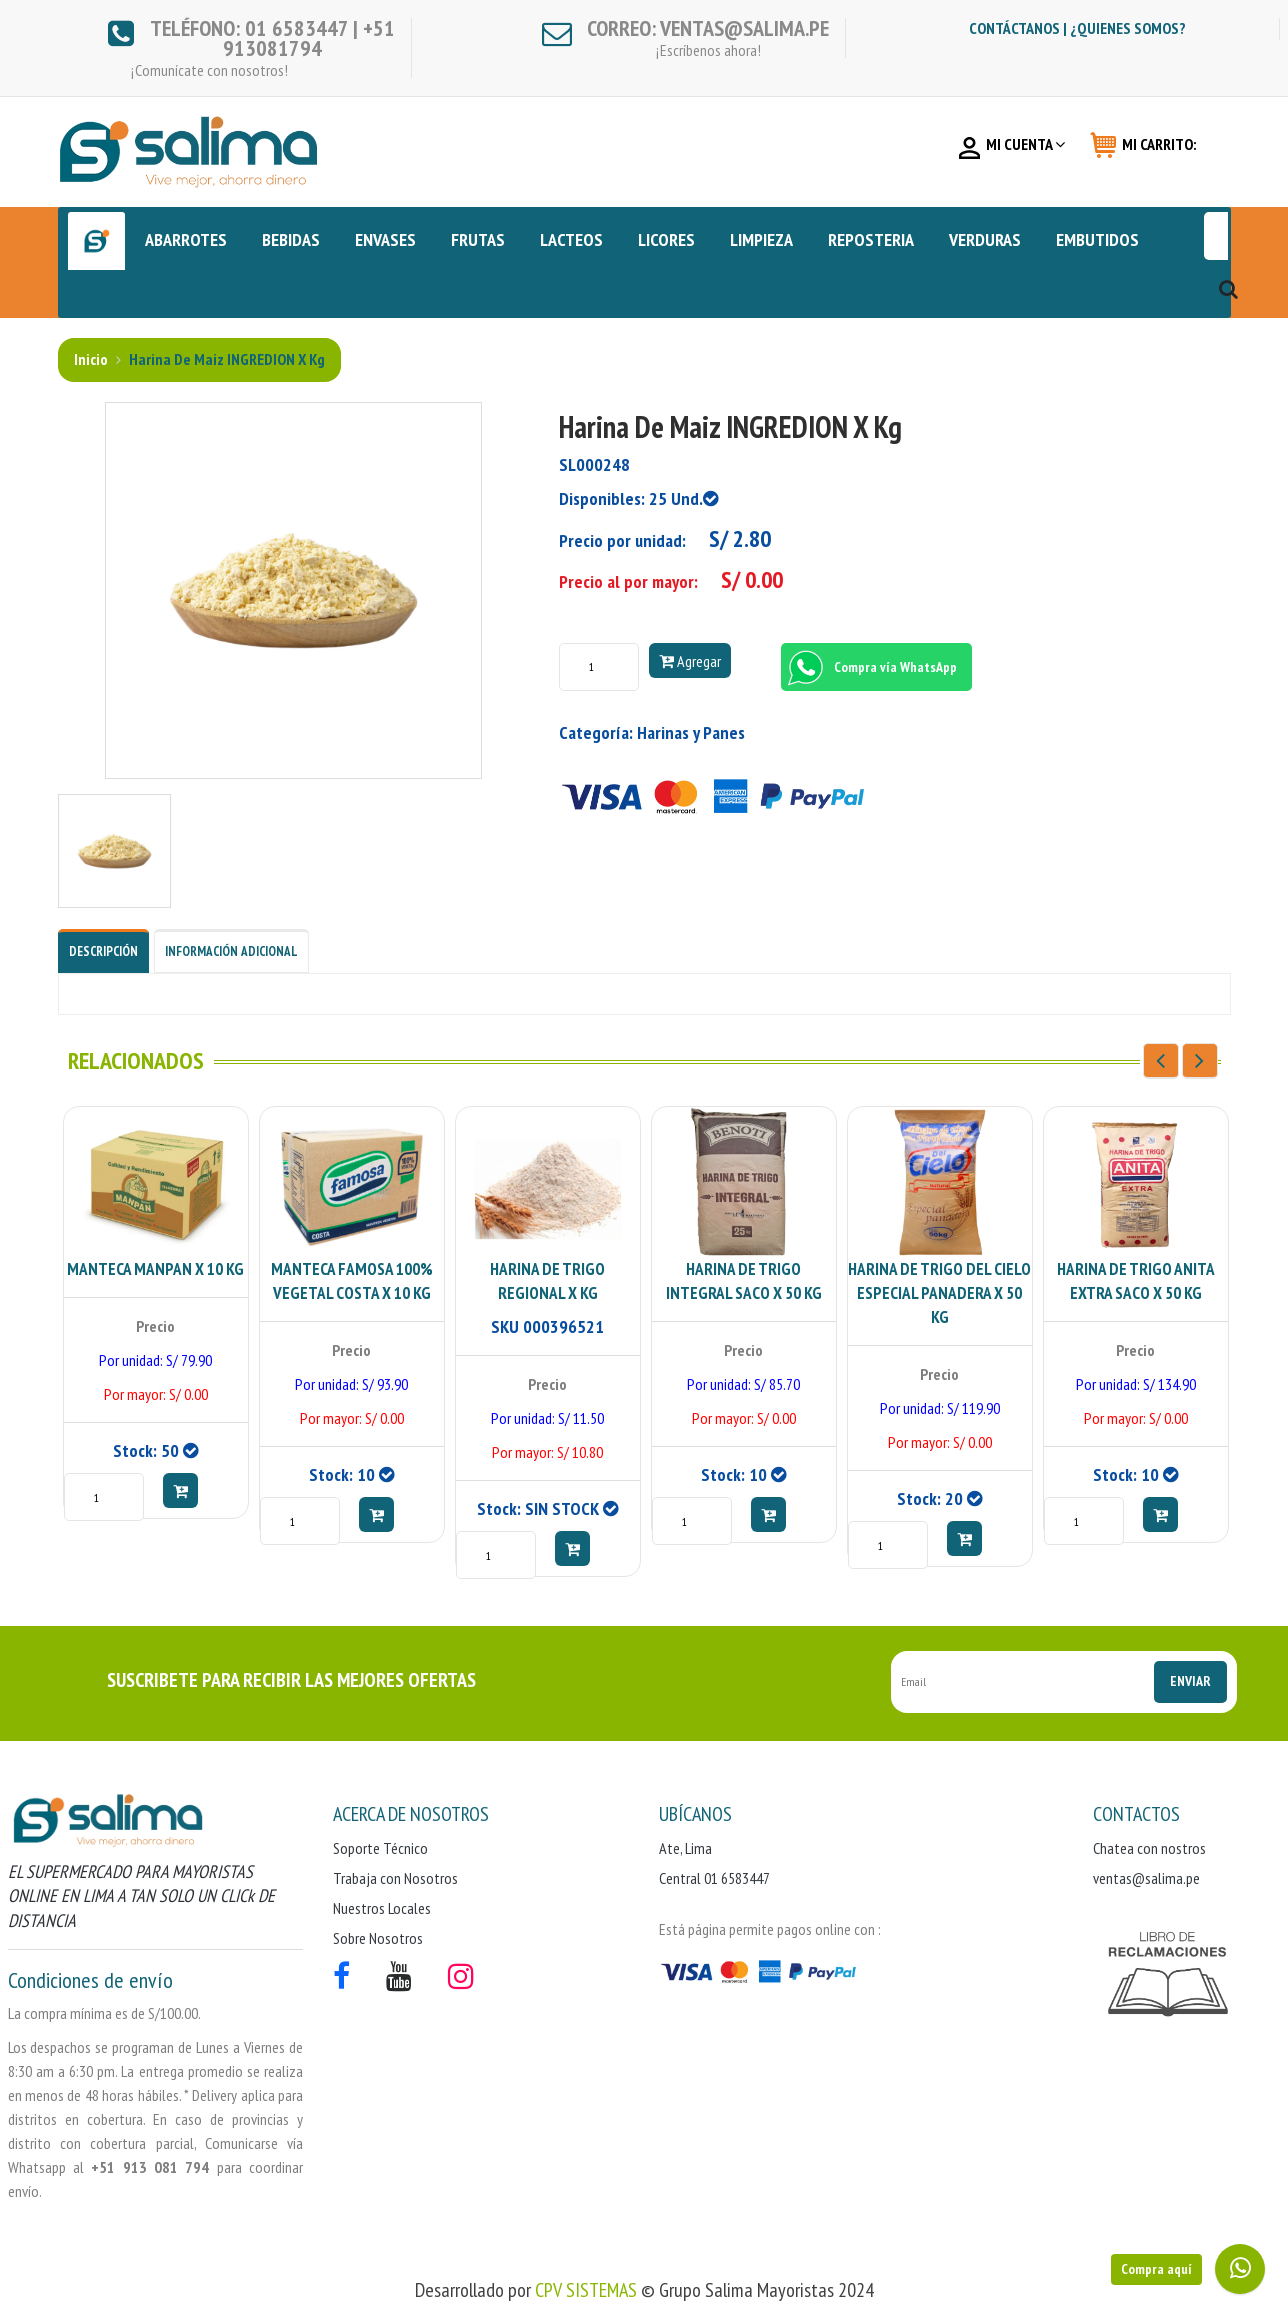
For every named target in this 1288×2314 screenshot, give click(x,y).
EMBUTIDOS (1097, 239)
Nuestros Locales (382, 1908)
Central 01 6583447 (714, 1878)
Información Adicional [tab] (231, 951)
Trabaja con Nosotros (395, 1878)
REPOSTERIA (871, 239)
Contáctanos (1014, 28)
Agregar (690, 661)
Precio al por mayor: (628, 581)
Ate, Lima (685, 1848)
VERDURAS (985, 239)
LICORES (666, 239)
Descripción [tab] (103, 951)
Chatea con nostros (1149, 1848)
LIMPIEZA (761, 239)
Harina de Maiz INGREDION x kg (225, 359)
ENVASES (385, 239)
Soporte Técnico (380, 1848)
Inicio (91, 359)
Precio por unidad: (622, 540)
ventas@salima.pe (1146, 1878)
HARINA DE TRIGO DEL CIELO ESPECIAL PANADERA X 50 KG (939, 1293)
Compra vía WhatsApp (869, 667)
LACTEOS (571, 239)
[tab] (115, 850)
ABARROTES (186, 239)
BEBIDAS (291, 239)
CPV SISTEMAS (586, 2290)
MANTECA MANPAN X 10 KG (155, 1269)
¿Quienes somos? (1128, 28)
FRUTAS (478, 239)
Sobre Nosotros (378, 1938)
